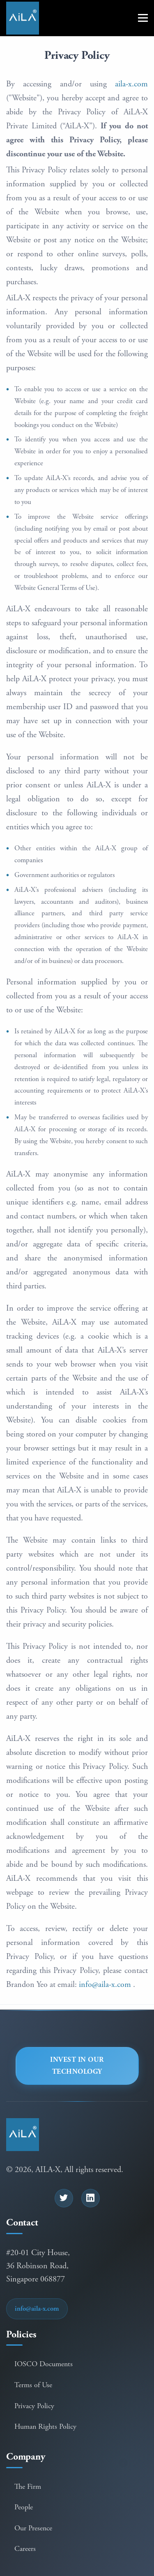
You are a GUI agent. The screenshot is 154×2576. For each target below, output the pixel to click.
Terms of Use (33, 2385)
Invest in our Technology (77, 2065)
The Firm (27, 2486)
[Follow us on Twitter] (64, 2198)
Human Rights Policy (45, 2426)
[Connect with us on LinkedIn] (90, 2198)
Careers (25, 2548)
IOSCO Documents (43, 2364)
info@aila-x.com (105, 1985)
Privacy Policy (34, 2406)
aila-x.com (131, 84)
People (23, 2507)
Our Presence (33, 2528)
